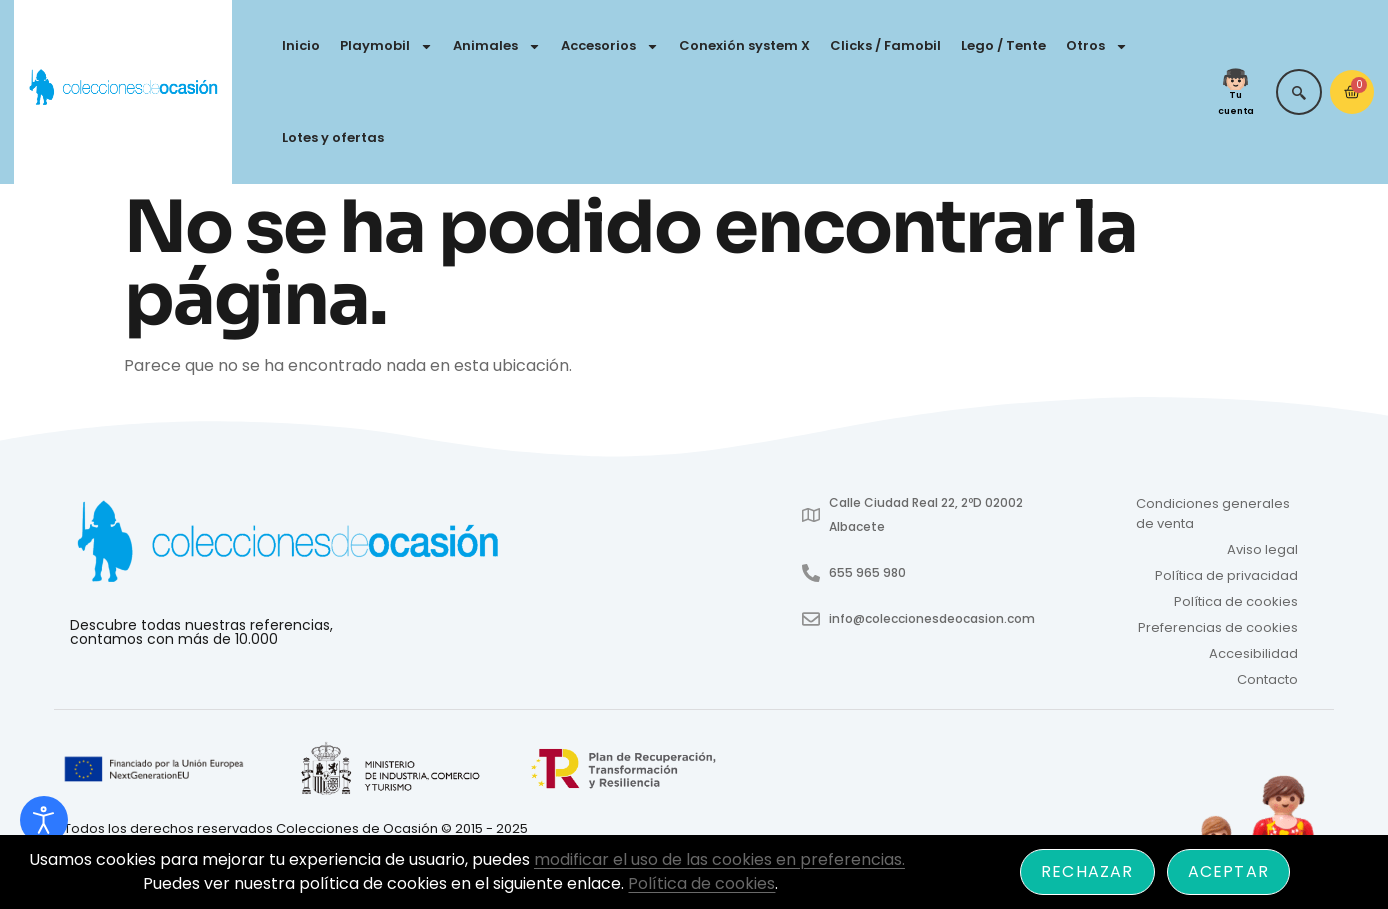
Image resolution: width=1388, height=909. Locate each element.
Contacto (1267, 679)
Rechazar (1087, 871)
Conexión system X (744, 45)
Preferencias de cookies (1218, 627)
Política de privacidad (1226, 575)
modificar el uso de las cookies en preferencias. (719, 859)
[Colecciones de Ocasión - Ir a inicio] (123, 89)
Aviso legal (1262, 549)
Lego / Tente (1003, 45)
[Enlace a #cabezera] (287, 544)
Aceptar (1228, 871)
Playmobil (386, 46)
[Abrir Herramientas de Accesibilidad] (44, 820)
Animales (497, 46)
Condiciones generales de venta (1213, 513)
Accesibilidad (1253, 653)
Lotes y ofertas (333, 137)
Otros (1097, 46)
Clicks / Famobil (885, 45)
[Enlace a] (155, 770)
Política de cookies (1236, 601)
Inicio (301, 45)
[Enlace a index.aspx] (390, 770)
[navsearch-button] (1299, 92)
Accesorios (610, 46)
